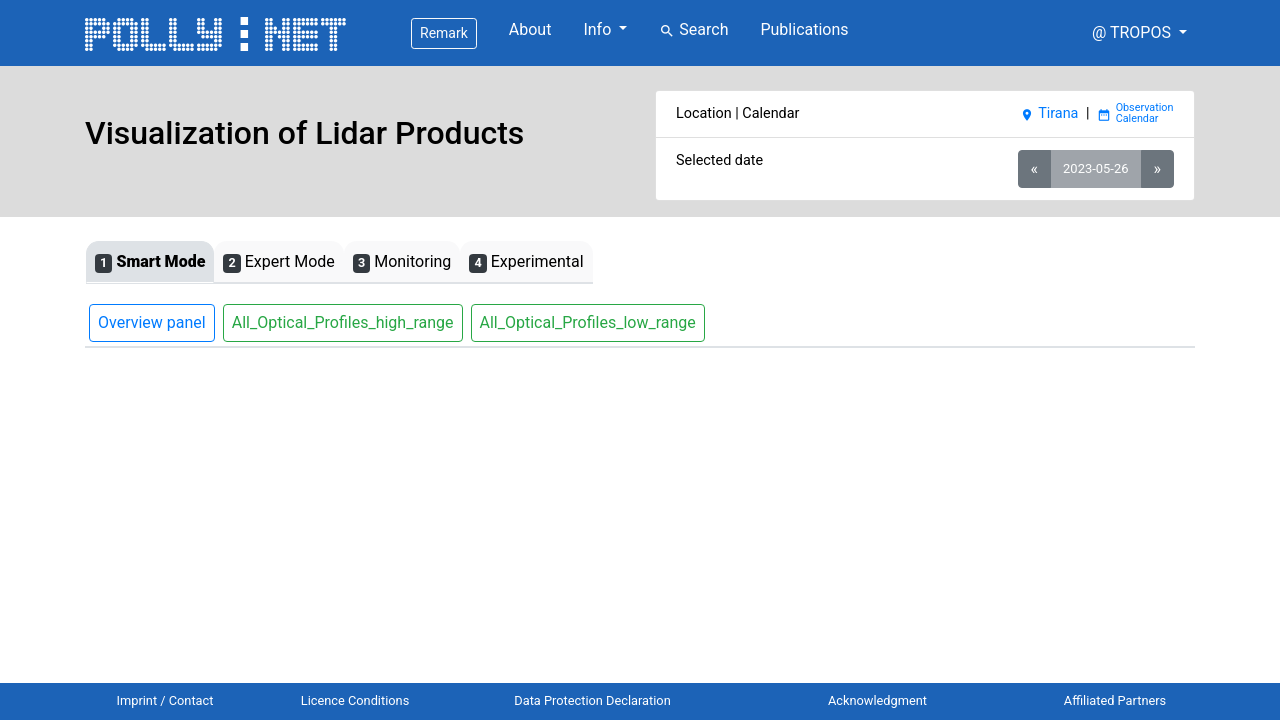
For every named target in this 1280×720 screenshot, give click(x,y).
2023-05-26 (1095, 168)
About (530, 29)
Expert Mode (278, 262)
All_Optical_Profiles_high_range (343, 322)
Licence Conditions (355, 700)
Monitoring (402, 262)
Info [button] (599, 29)
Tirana (1049, 113)
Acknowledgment (877, 700)
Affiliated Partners (1115, 700)
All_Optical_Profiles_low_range (588, 322)
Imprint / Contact (165, 700)
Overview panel (152, 322)
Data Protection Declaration (592, 700)
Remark (444, 33)
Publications (804, 29)
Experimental (526, 262)
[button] (1139, 33)
